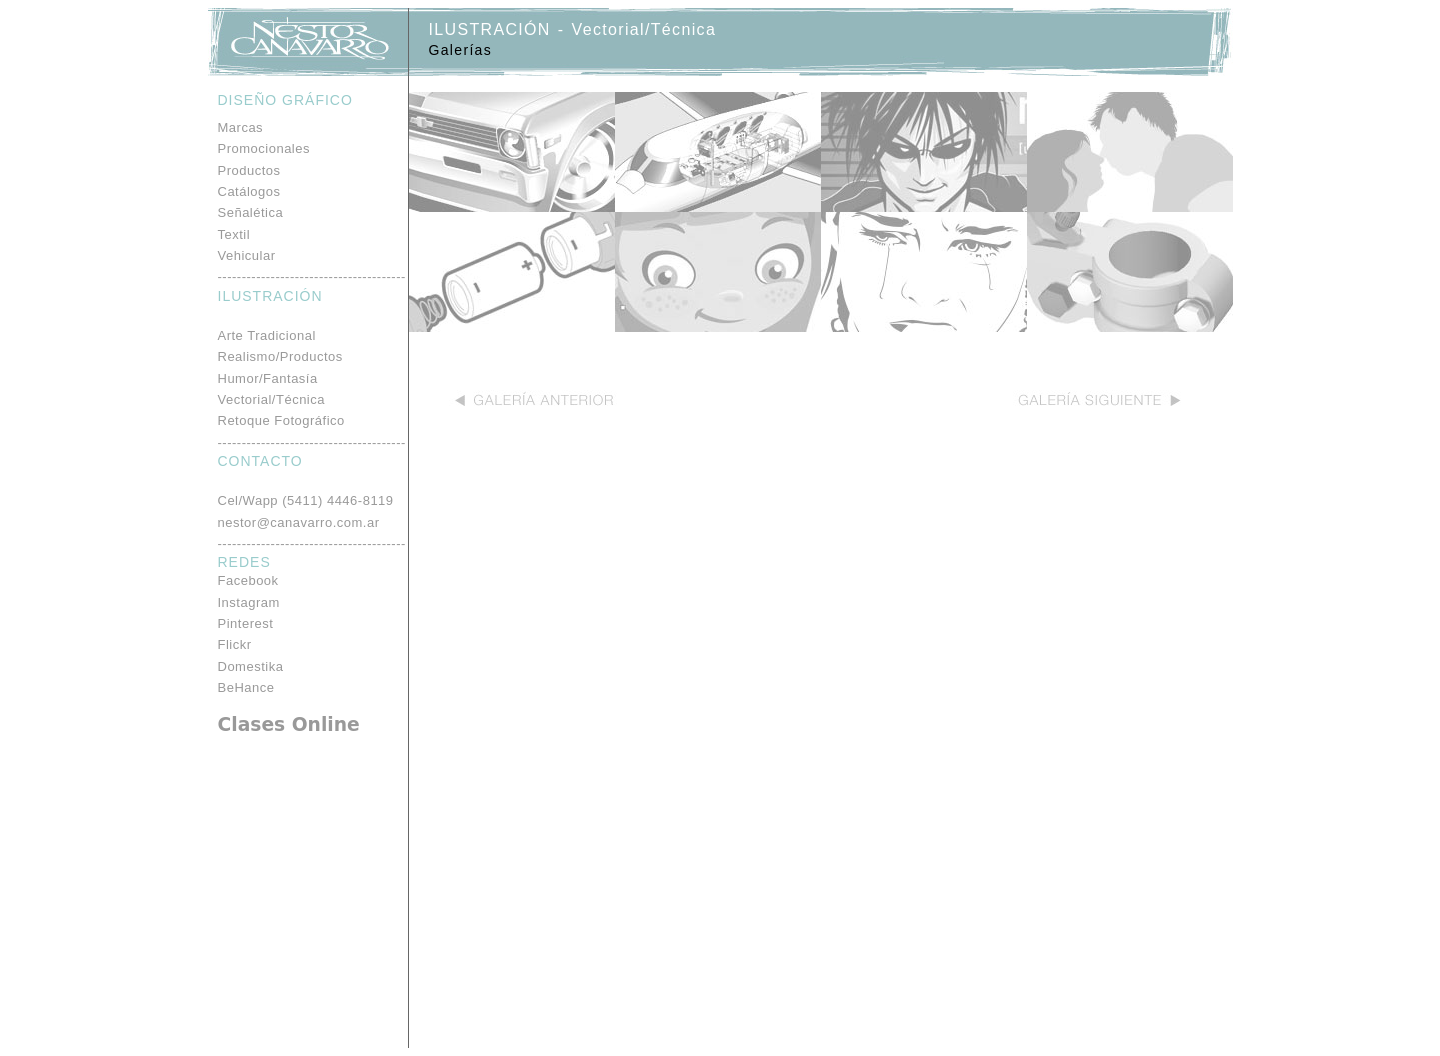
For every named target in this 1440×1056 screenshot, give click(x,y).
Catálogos (249, 191)
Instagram (249, 602)
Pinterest (246, 623)
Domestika (251, 666)
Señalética (251, 212)
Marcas (241, 127)
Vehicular (247, 255)
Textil (234, 234)
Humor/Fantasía (268, 378)
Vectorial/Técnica (272, 399)
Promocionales (264, 148)
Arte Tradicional (267, 335)
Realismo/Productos (280, 356)
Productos (249, 170)
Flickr (235, 644)
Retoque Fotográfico (281, 420)
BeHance (246, 687)
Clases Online (289, 724)
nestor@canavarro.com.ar (299, 522)
